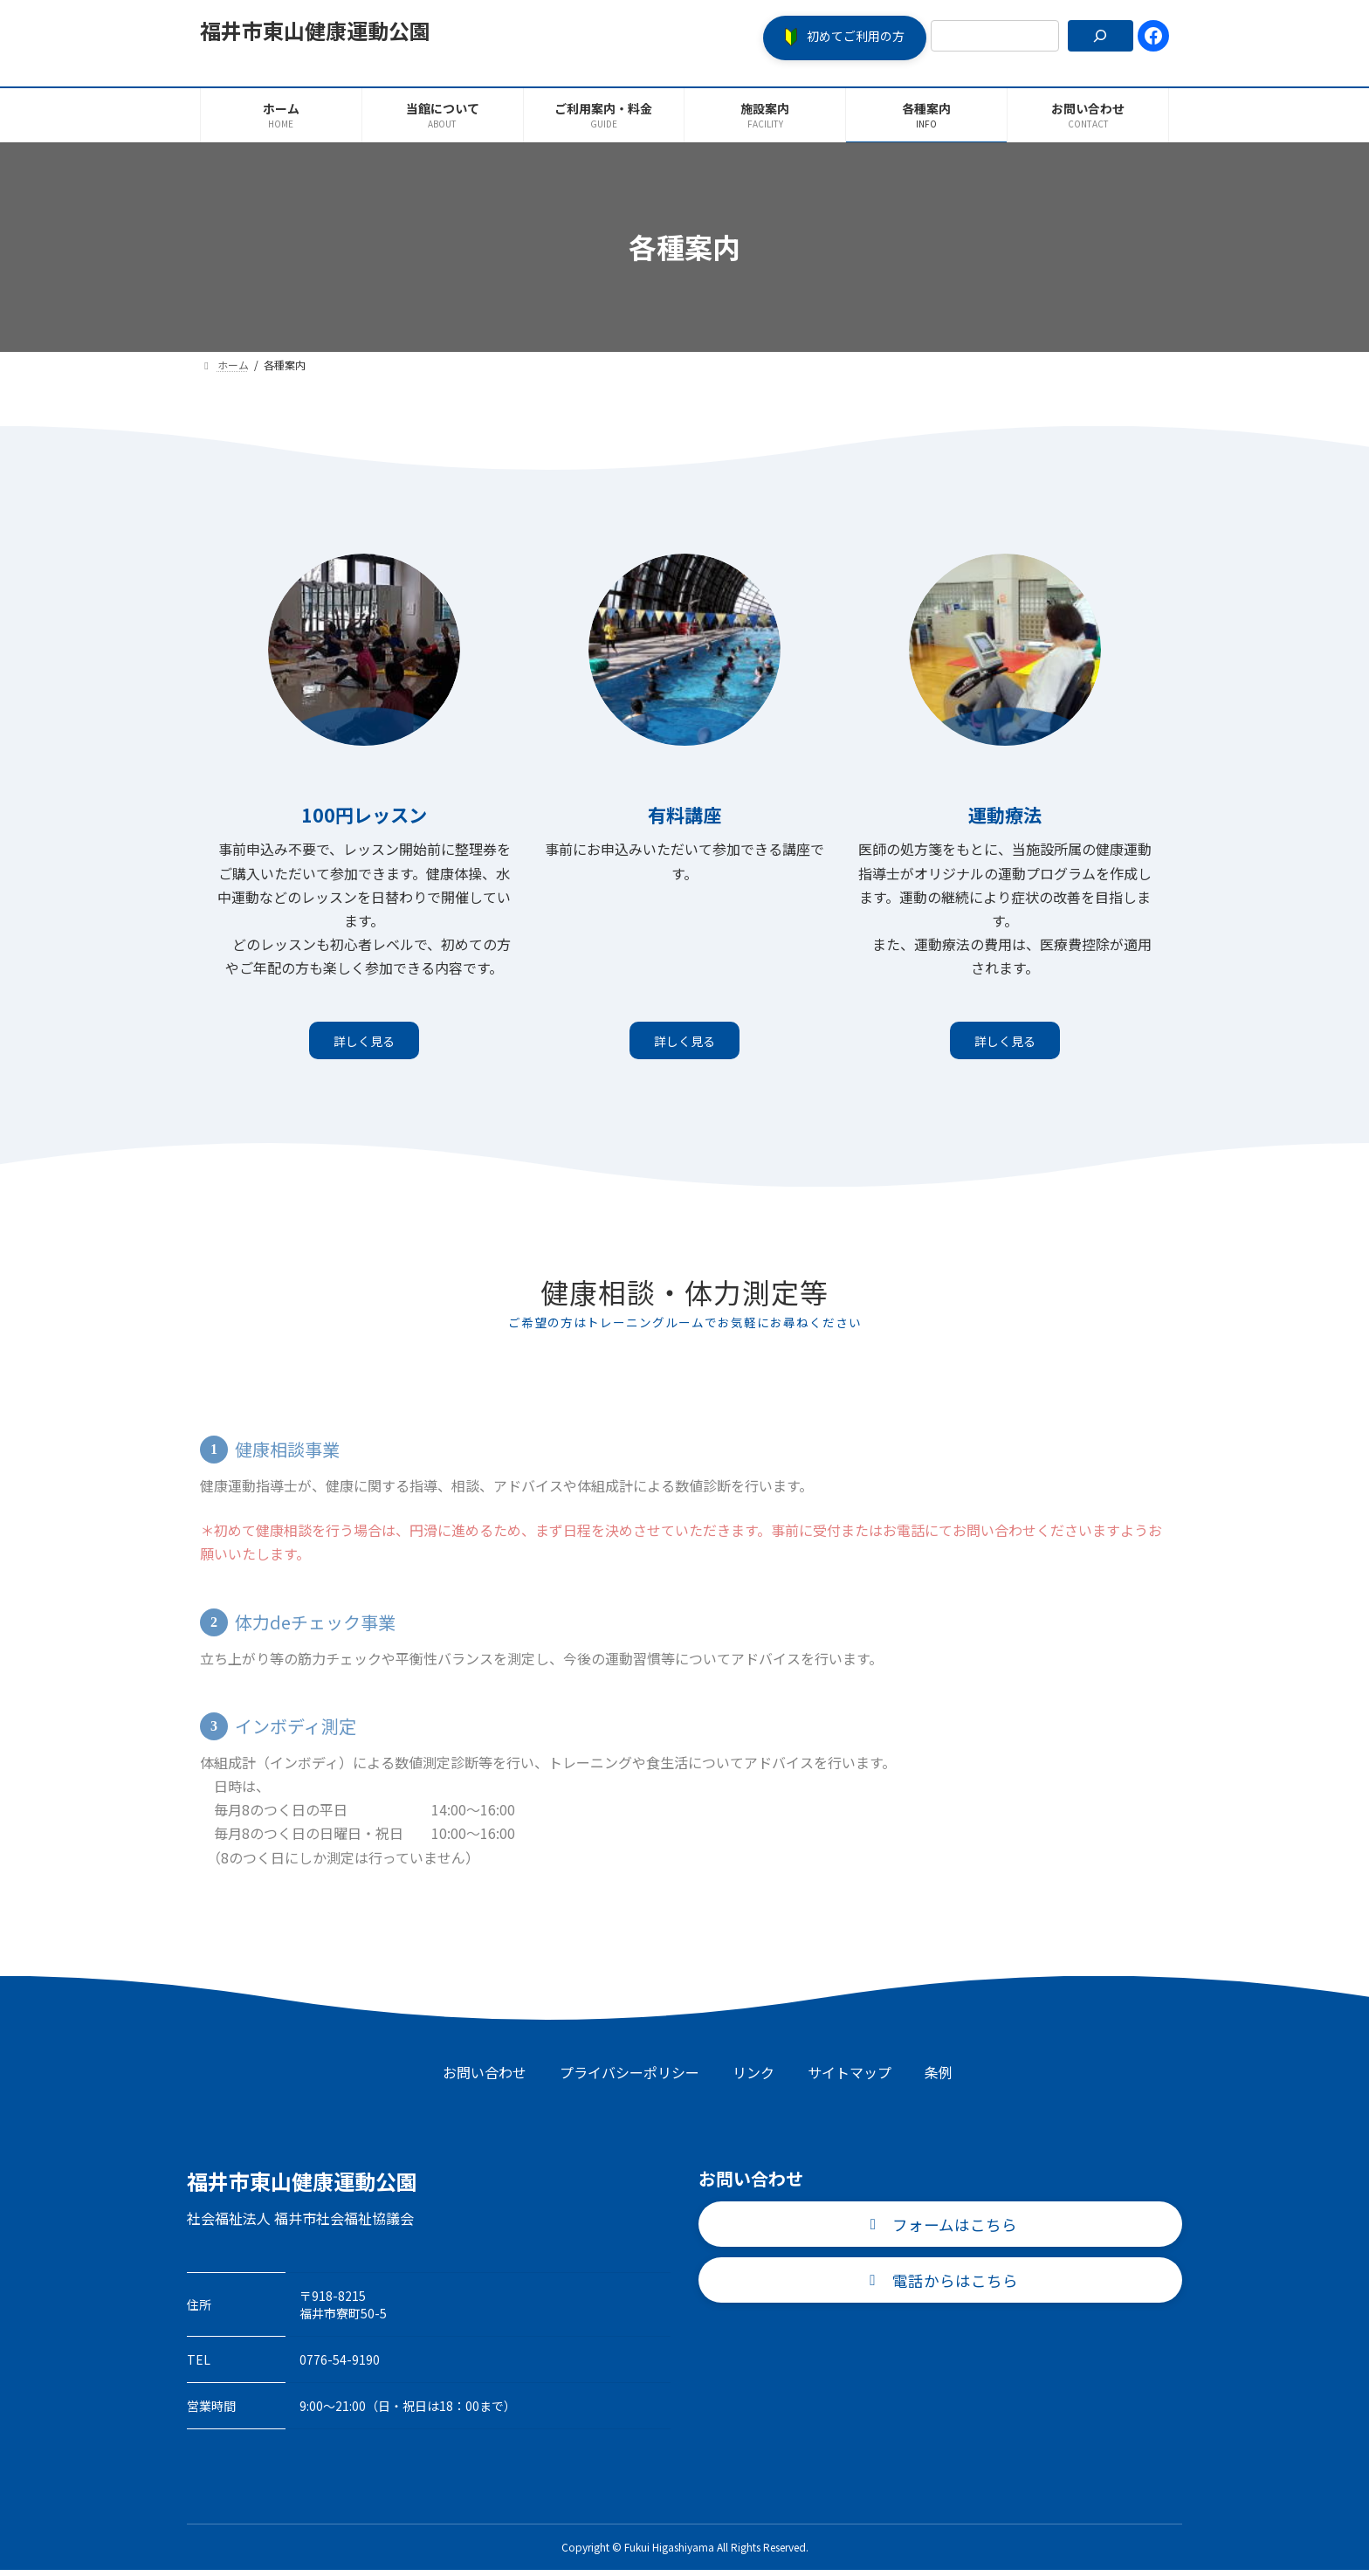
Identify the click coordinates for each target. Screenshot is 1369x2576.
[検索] (1101, 36)
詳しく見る (364, 1043)
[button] (844, 38)
